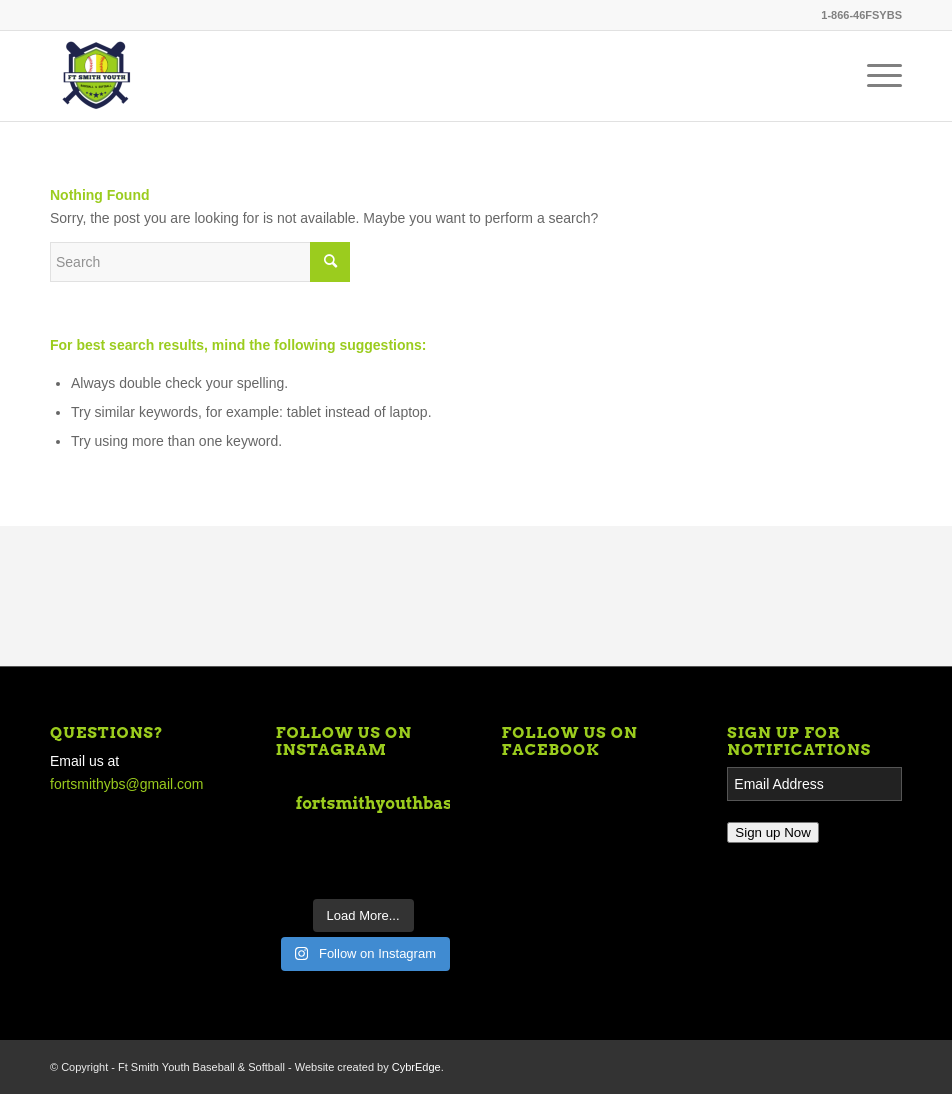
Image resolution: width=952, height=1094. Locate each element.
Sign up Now (773, 832)
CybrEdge (416, 1067)
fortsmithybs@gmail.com (126, 784)
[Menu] (874, 76)
